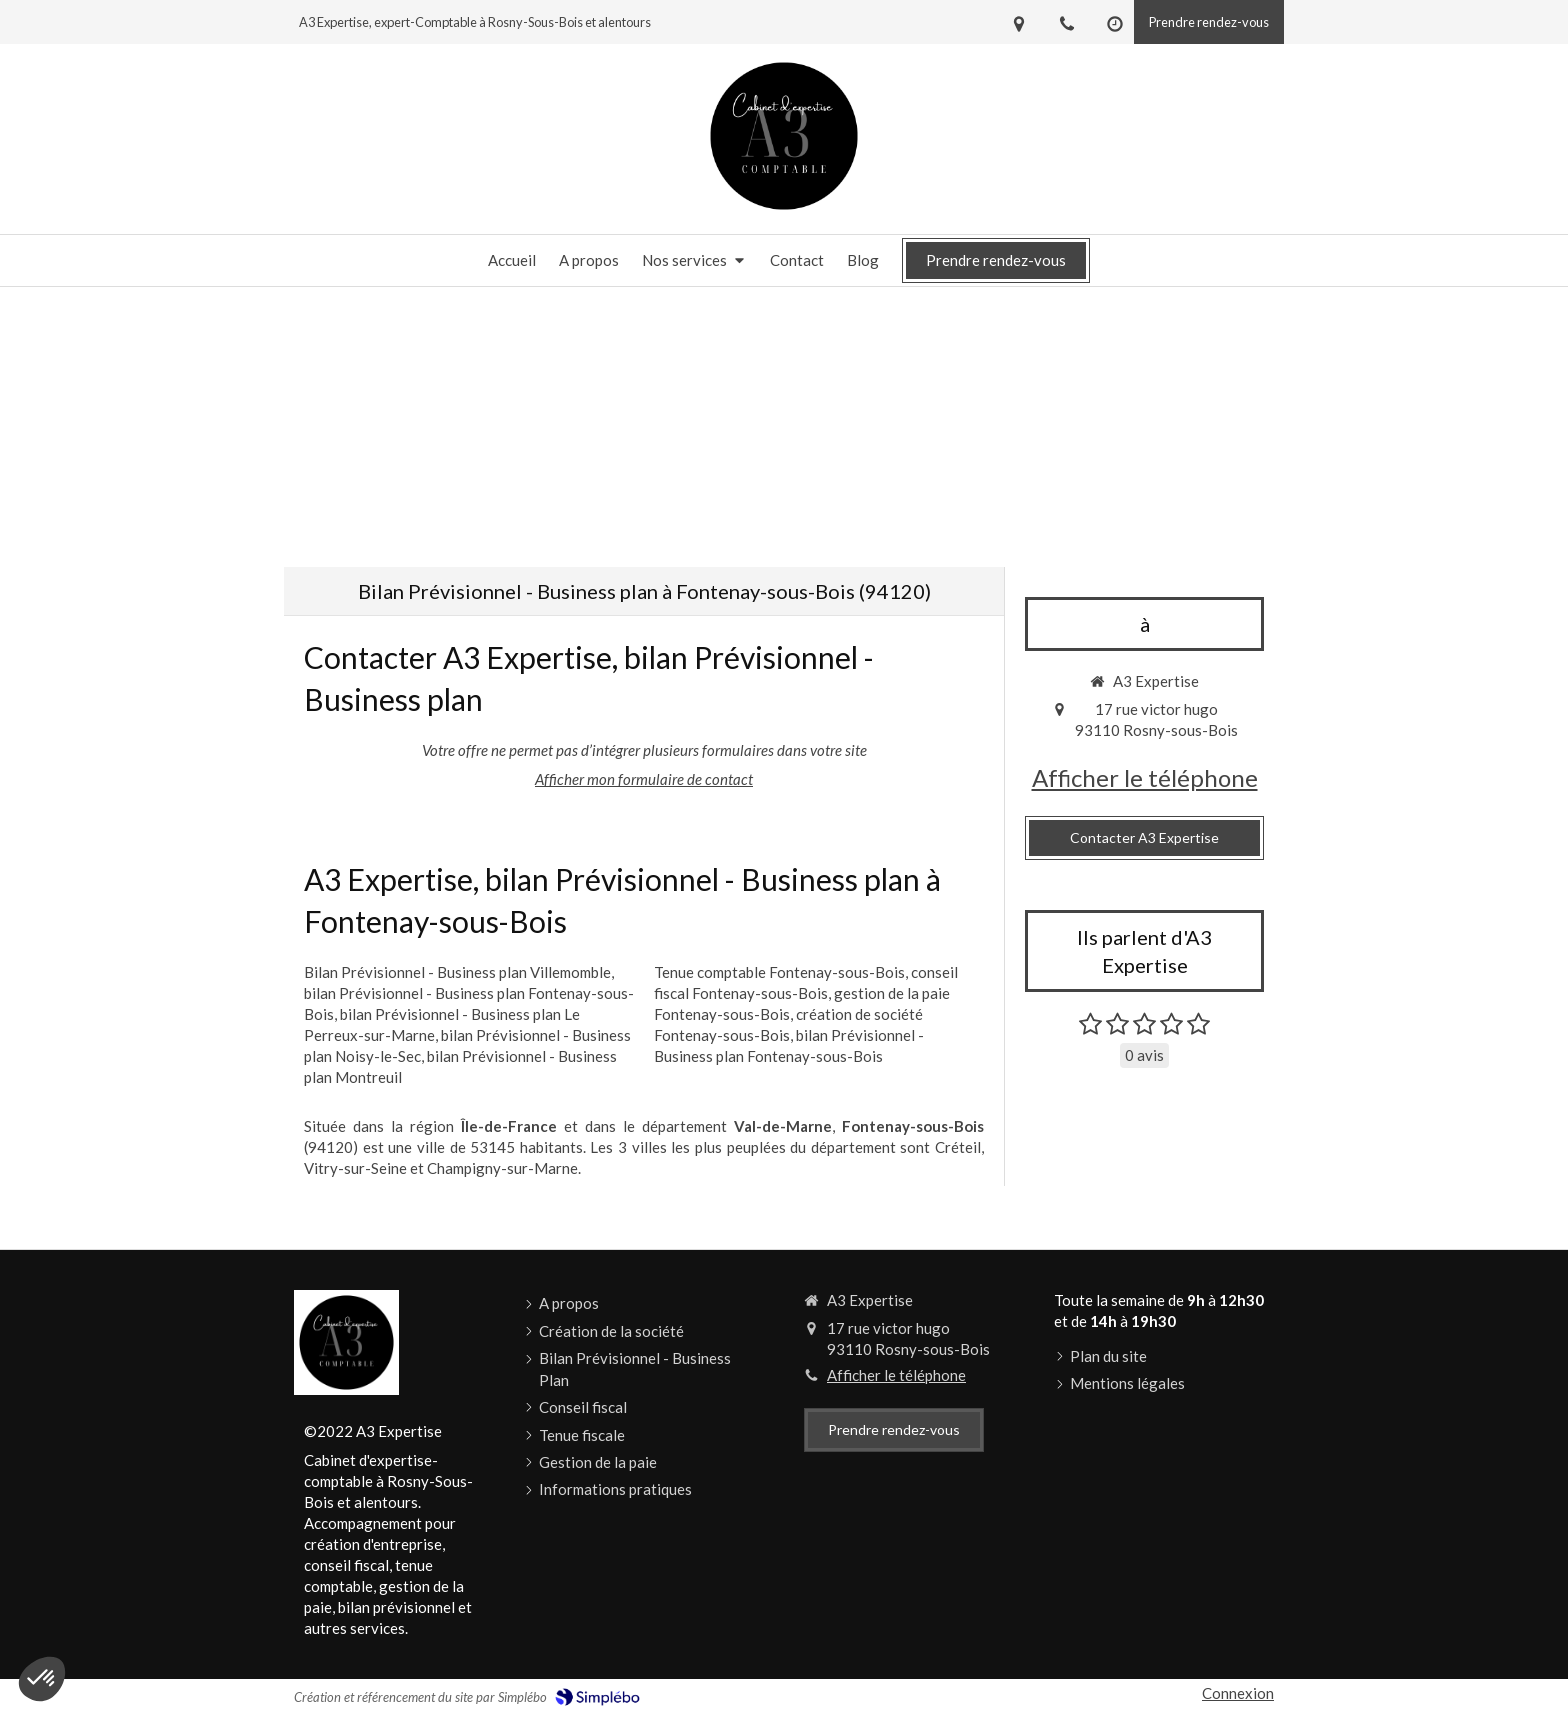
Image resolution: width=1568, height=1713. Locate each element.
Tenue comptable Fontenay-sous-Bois (779, 972)
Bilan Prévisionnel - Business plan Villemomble (457, 972)
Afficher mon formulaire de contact (644, 779)
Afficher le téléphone (1145, 777)
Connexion (1238, 1693)
